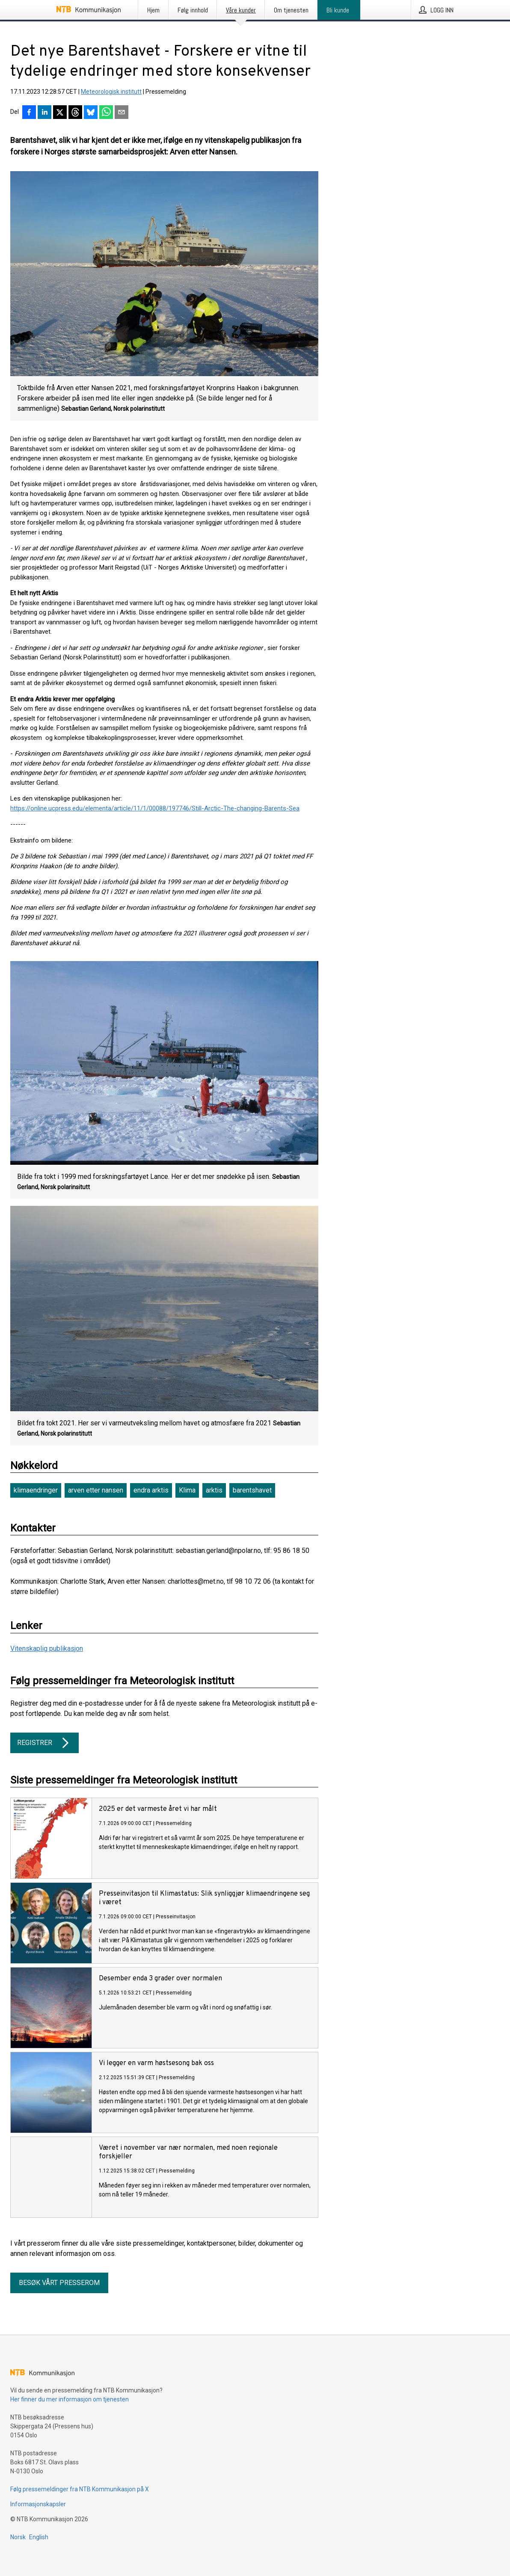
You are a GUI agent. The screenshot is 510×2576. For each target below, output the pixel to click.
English (38, 2537)
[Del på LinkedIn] (44, 113)
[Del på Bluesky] (91, 113)
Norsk (18, 2537)
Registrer (44, 1742)
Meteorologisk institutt (111, 91)
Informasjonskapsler (38, 2504)
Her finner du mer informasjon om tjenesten (69, 2399)
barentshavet (252, 1490)
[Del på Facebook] (29, 113)
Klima (187, 1490)
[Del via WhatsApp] (106, 113)
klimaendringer (36, 1490)
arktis (214, 1490)
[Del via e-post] (121, 113)
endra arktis (151, 1490)
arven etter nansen (95, 1490)
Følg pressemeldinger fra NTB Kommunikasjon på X (79, 2489)
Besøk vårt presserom (59, 2283)
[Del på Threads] (75, 113)
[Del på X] (60, 113)
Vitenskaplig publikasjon (46, 1648)
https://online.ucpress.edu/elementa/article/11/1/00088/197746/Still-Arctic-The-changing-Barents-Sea (154, 808)
